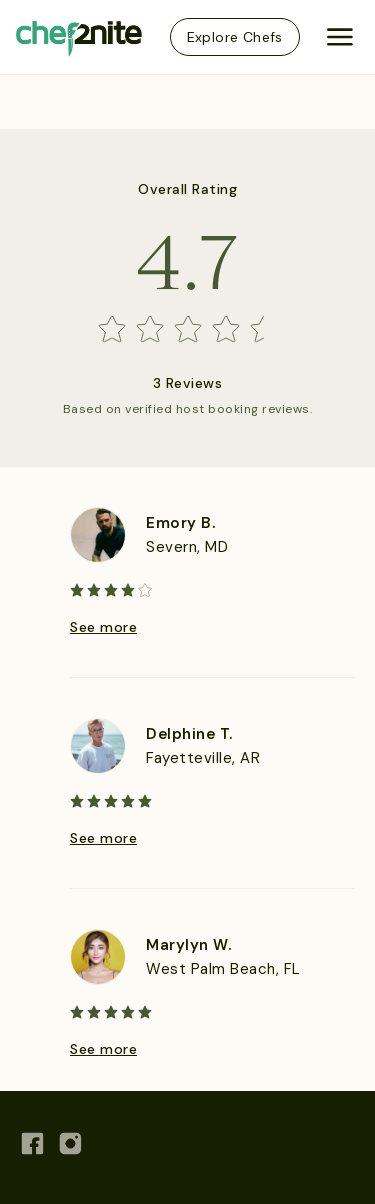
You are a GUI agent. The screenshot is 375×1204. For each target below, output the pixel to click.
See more (103, 627)
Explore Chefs (235, 37)
